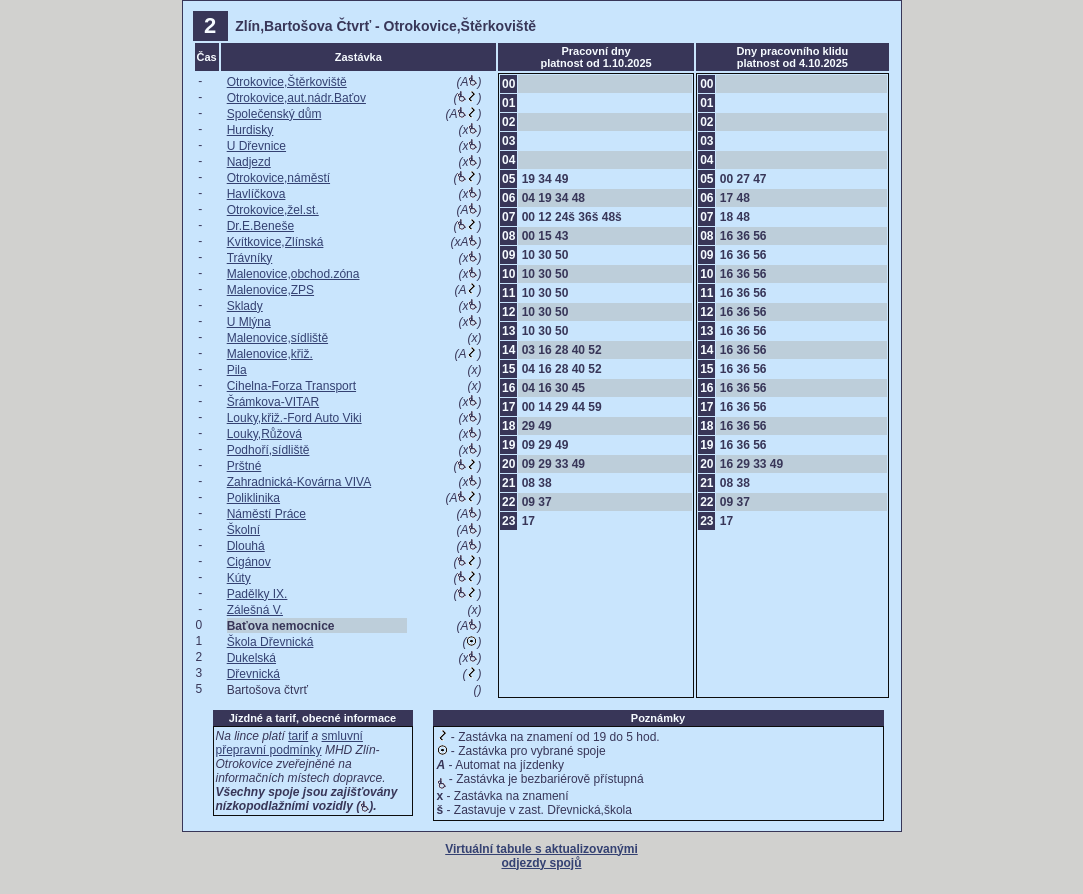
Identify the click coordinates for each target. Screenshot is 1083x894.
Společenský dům (274, 114)
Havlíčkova (256, 194)
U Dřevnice (256, 146)
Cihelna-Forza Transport (291, 386)
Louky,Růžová (264, 434)
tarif (298, 736)
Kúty (239, 578)
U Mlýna (249, 322)
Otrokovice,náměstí (278, 178)
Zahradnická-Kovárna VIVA (299, 482)
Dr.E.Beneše (260, 226)
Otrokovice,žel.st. (273, 210)
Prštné (244, 466)
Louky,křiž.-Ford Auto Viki (294, 418)
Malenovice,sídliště (277, 338)
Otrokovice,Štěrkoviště (287, 82)
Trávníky (250, 258)
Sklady (245, 306)
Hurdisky (250, 130)
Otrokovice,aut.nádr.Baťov (296, 98)
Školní (243, 530)
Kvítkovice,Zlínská (275, 242)
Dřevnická (253, 674)
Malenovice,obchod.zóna (293, 274)
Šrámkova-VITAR (273, 402)
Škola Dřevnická (270, 642)
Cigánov (249, 562)
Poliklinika (253, 498)
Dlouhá (246, 546)
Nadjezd (249, 162)
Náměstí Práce (266, 514)
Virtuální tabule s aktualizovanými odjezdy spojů (541, 856)
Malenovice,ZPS (270, 290)
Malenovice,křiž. (270, 354)
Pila (237, 370)
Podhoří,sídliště (268, 450)
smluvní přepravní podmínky (289, 743)
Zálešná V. (255, 610)
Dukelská (251, 658)
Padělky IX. (257, 594)
